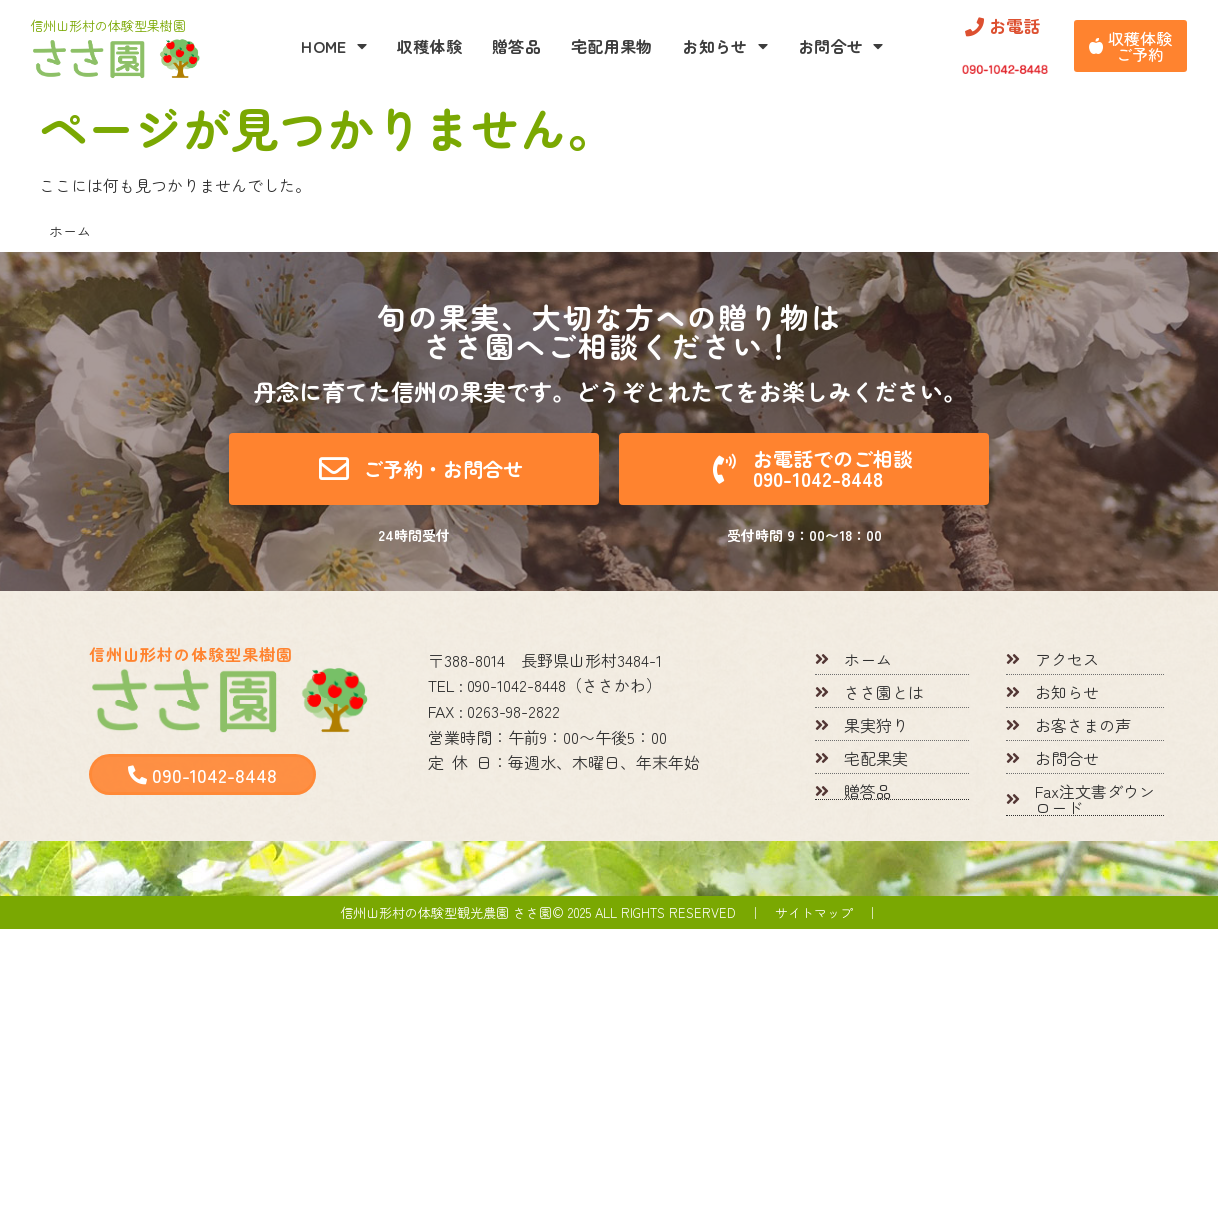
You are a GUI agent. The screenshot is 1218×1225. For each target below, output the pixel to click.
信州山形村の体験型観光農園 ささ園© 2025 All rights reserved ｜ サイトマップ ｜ (609, 912)
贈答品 (516, 46)
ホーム (70, 231)
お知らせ (725, 46)
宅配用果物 (612, 46)
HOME (334, 46)
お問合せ (841, 46)
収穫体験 (429, 46)
